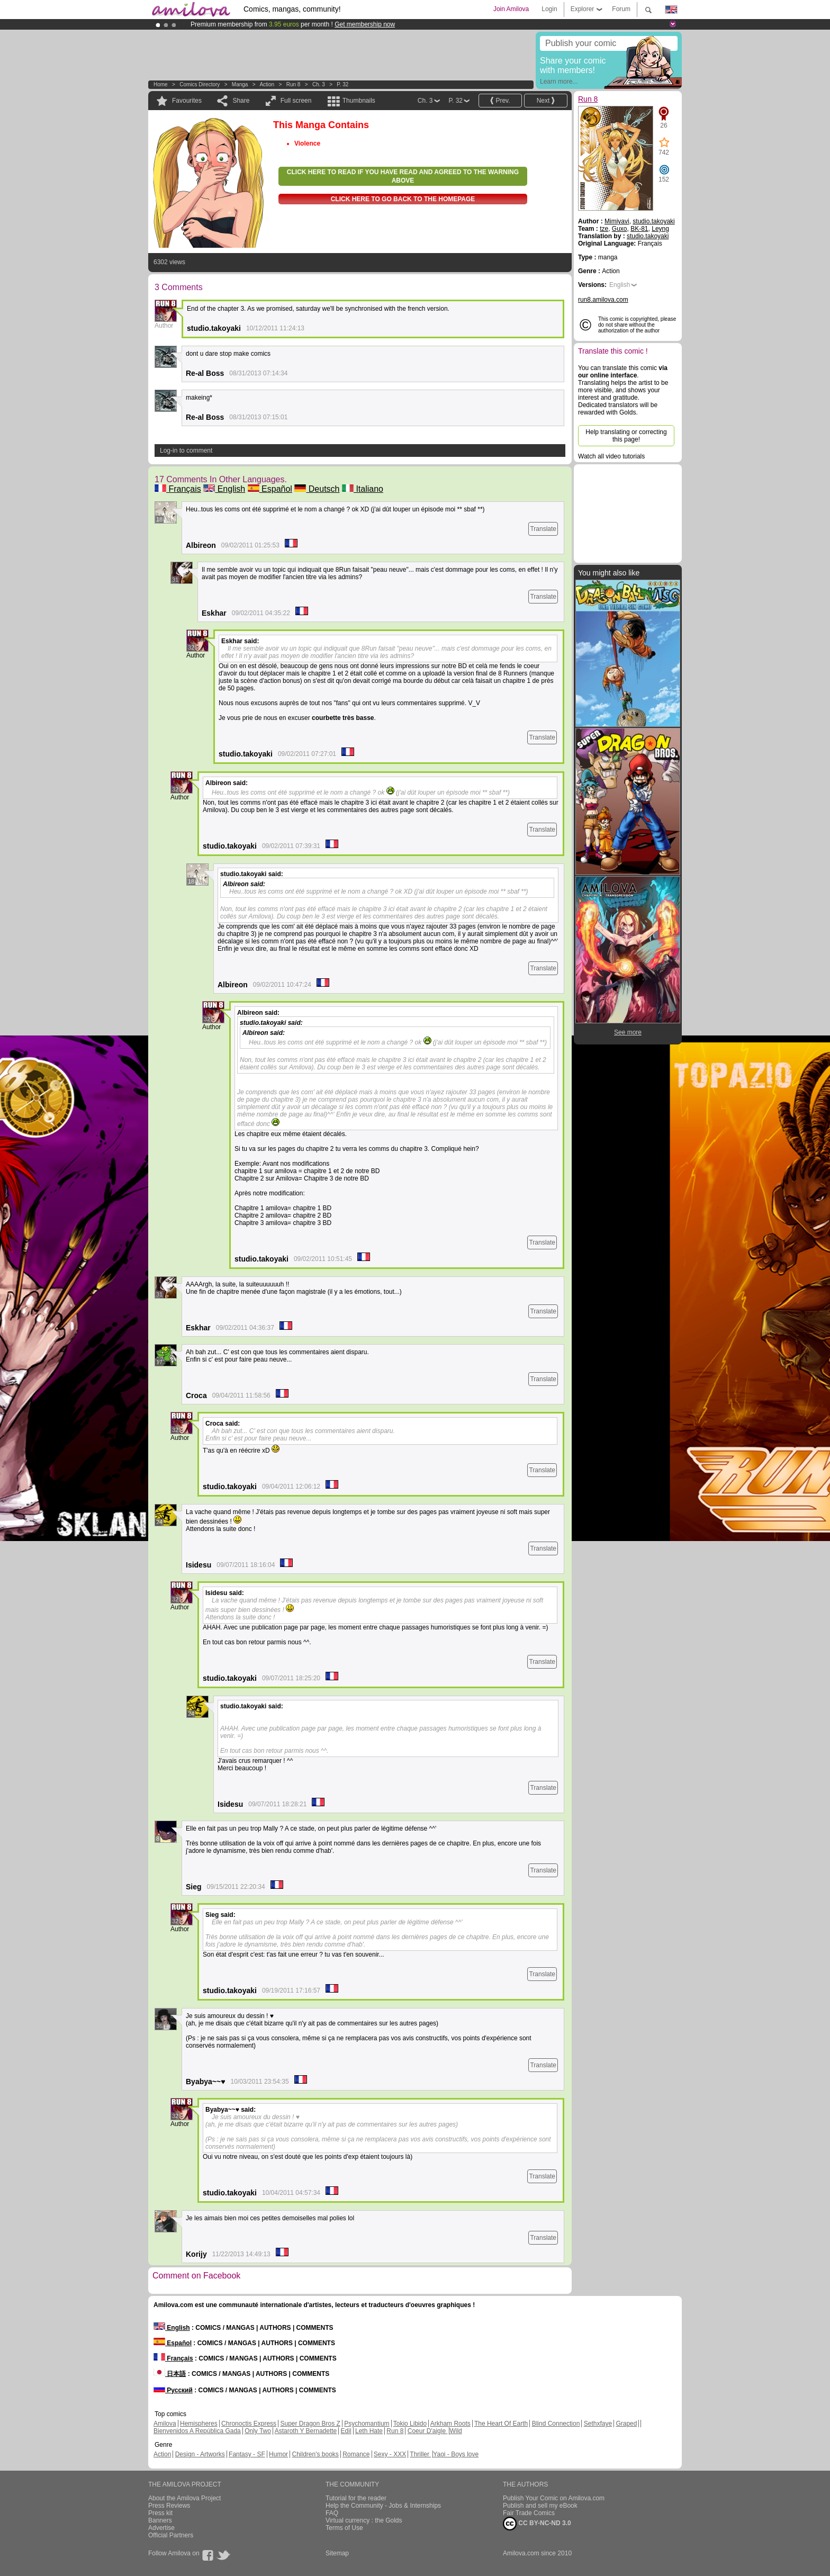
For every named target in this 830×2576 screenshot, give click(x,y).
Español (270, 488)
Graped (626, 2423)
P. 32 (342, 84)
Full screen (296, 100)
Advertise (161, 2528)
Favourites (187, 100)
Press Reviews (169, 2505)
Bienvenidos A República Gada (197, 2431)
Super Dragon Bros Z (310, 2423)
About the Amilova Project (184, 2498)
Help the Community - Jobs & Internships (383, 2505)
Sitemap (337, 2553)
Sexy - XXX (390, 2454)
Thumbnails (358, 100)
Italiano (362, 488)
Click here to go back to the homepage (403, 199)
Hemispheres (199, 2423)
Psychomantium (366, 2423)
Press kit (160, 2513)
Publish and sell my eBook (540, 2505)
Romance (355, 2454)
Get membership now (365, 24)
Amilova (165, 2423)
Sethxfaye (598, 2423)
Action (266, 84)
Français (178, 488)
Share (240, 100)
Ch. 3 (318, 84)
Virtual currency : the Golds (364, 2520)
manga (240, 84)
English (224, 488)
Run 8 (293, 84)
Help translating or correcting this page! (625, 435)
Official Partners (170, 2535)
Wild (455, 2431)
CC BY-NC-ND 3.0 (537, 2523)
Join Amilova (511, 9)
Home (161, 84)
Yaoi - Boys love (456, 2454)
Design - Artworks (200, 2454)
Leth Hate (369, 2431)
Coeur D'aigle (428, 2431)
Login (549, 9)
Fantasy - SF (247, 2454)
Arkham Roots (450, 2423)
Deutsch (316, 488)
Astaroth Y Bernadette (306, 2431)
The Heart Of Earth (501, 2423)
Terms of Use (344, 2528)
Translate (543, 529)
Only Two (258, 2431)
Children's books (315, 2454)
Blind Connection (556, 2423)
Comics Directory (199, 84)
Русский (173, 2390)
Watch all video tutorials (611, 456)
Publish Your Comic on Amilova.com (554, 2498)
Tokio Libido (410, 2423)
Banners (160, 2520)
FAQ (332, 2513)
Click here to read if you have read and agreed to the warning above (403, 176)
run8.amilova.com (603, 299)
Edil (346, 2431)
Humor (278, 2454)
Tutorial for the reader (356, 2498)
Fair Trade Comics (529, 2513)
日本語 (170, 2373)
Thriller (420, 2454)
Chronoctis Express (248, 2423)
